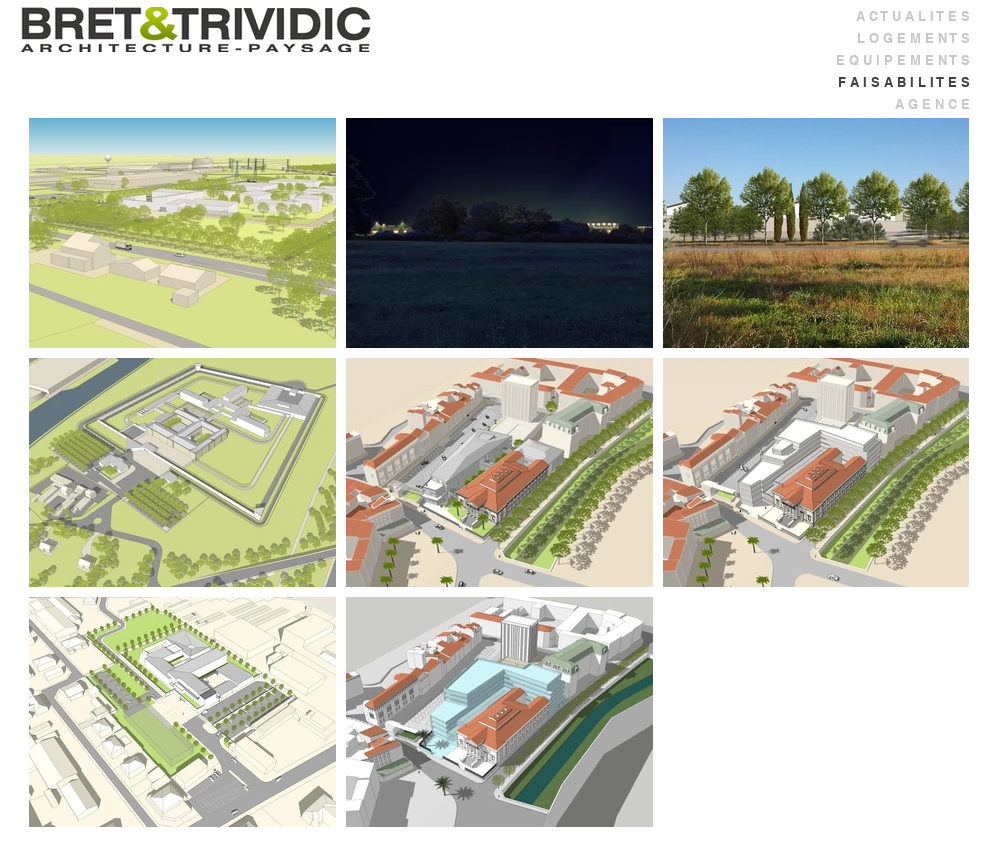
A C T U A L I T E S (913, 16)
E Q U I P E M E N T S (903, 60)
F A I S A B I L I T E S (904, 82)
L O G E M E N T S (913, 38)
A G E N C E (932, 104)
